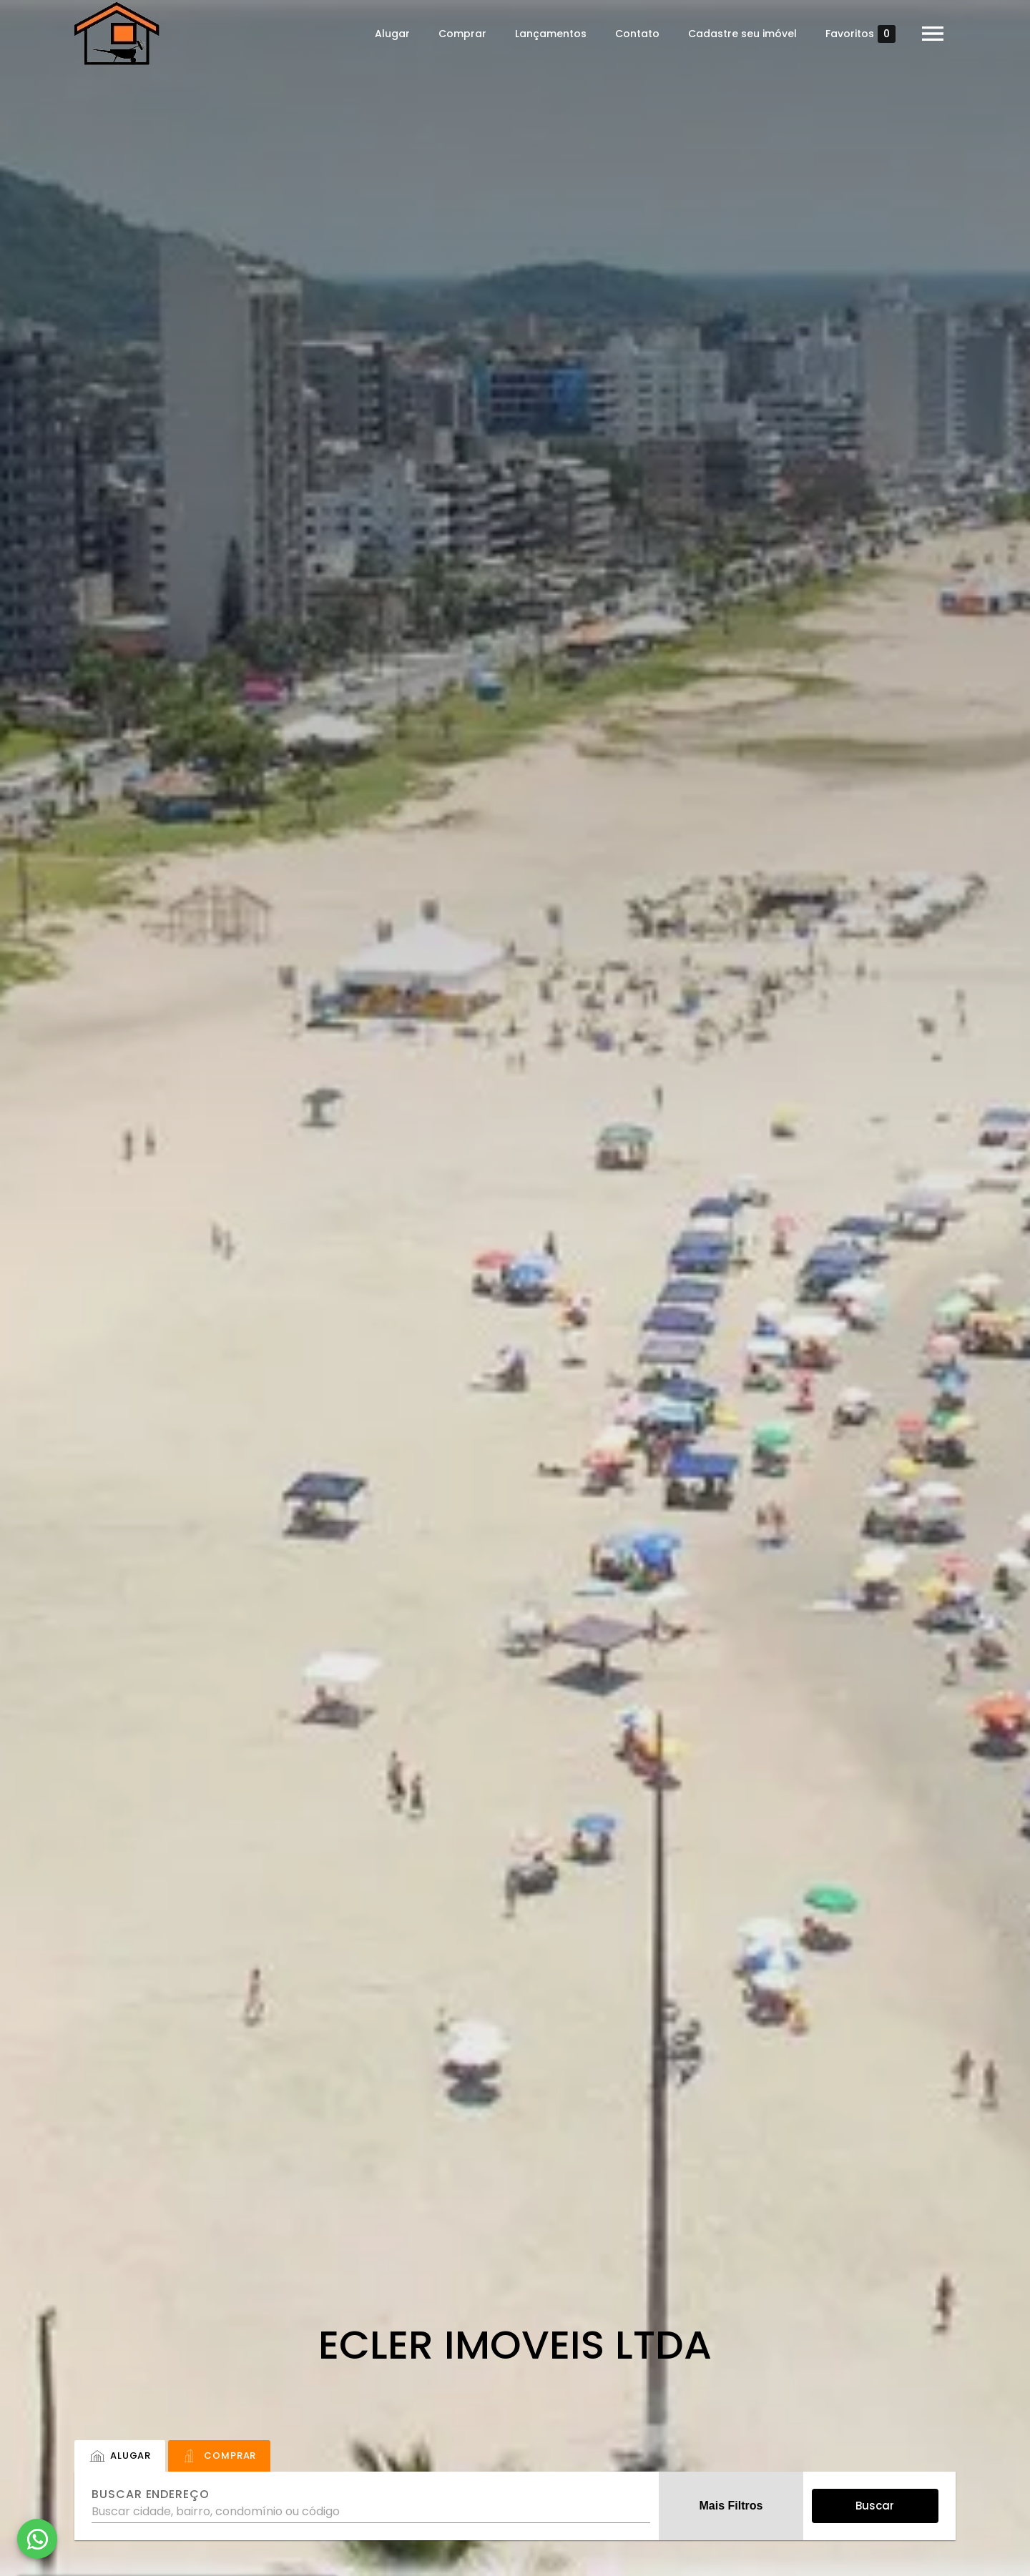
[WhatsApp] (37, 2539)
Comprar (462, 33)
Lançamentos (551, 33)
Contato (637, 33)
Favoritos (860, 34)
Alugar (392, 33)
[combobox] (371, 2506)
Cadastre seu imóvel (742, 33)
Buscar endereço (151, 2494)
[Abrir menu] (933, 33)
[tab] (119, 2456)
